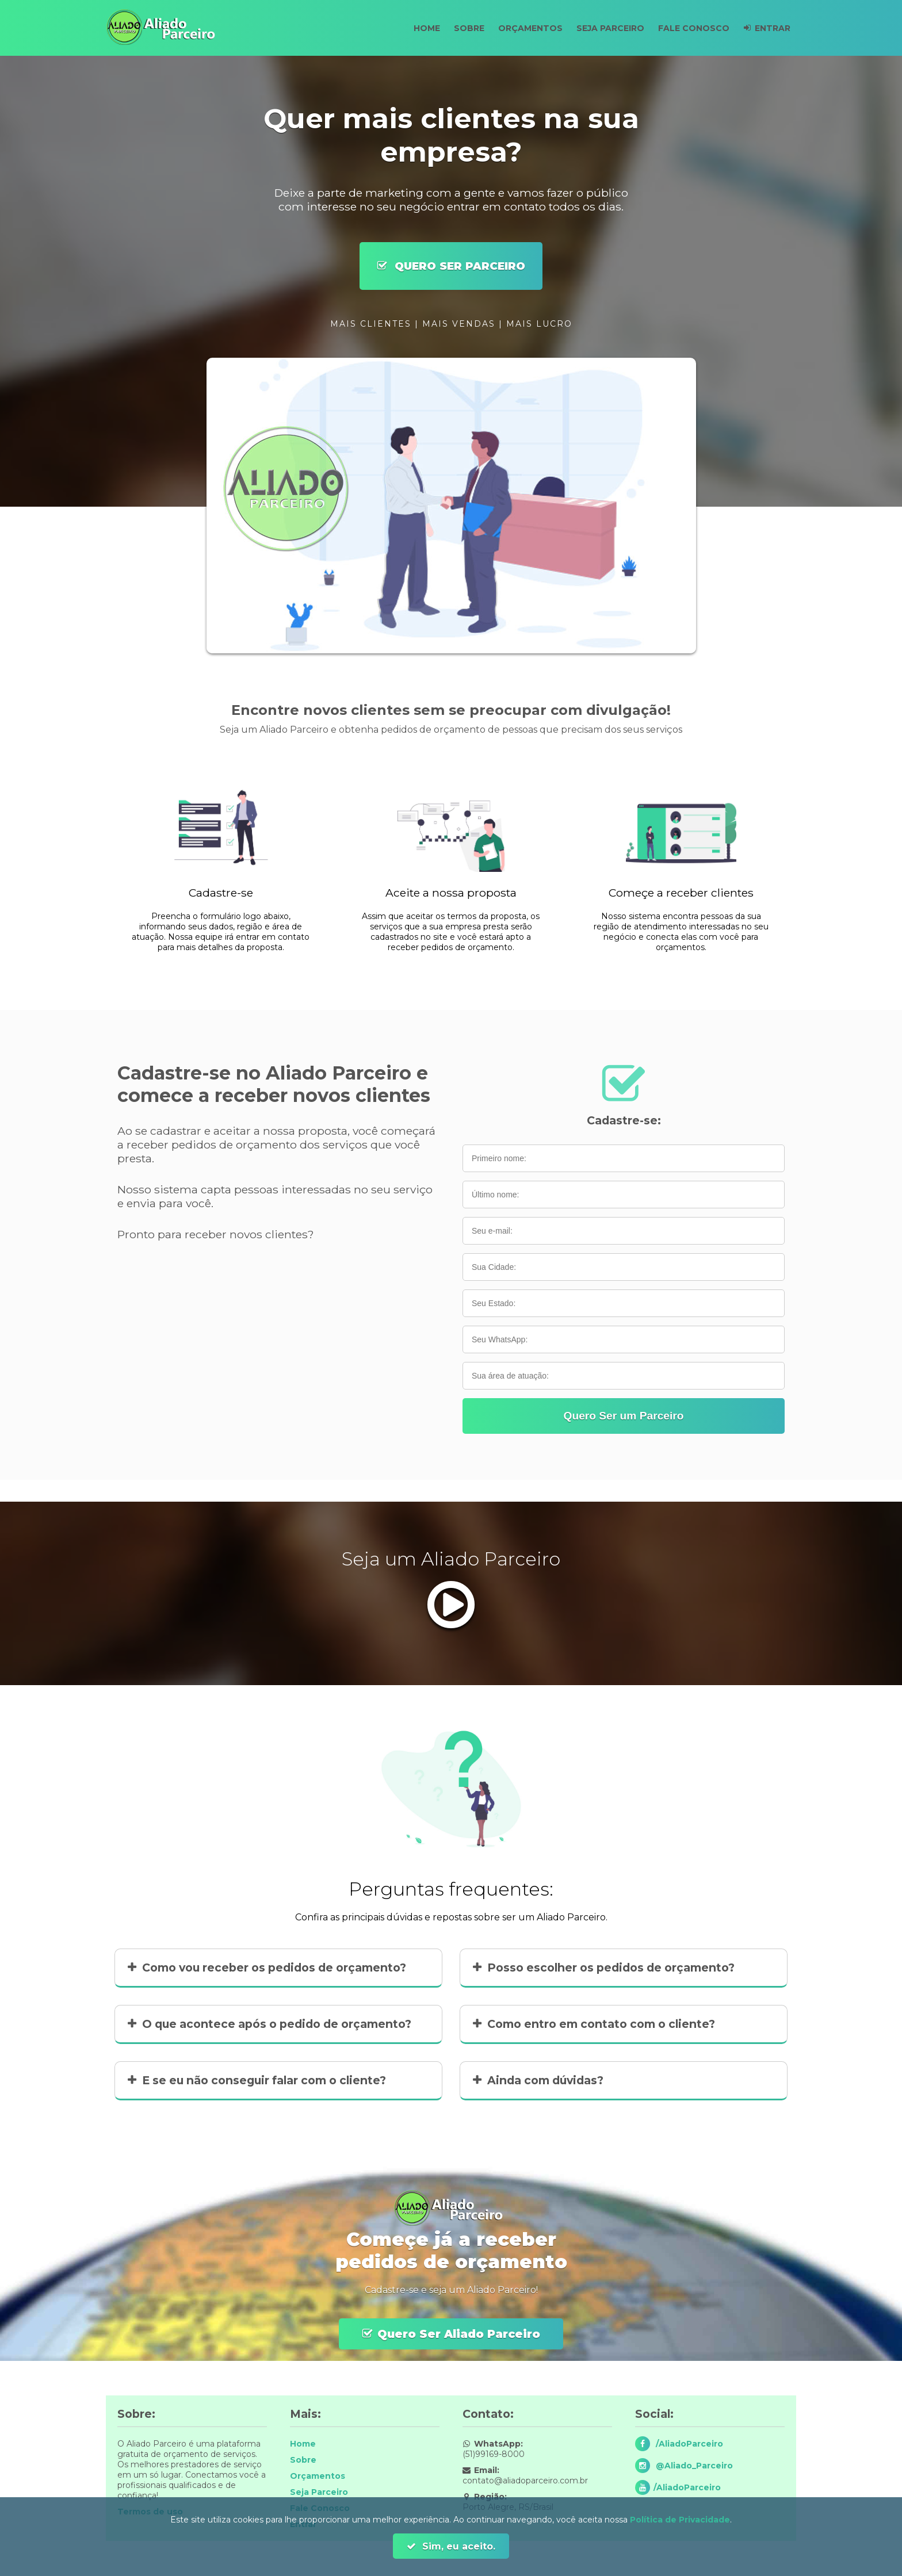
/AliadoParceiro (688, 2444)
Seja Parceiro (605, 28)
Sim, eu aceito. (457, 2546)
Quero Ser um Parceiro (623, 1416)
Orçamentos (522, 28)
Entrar (771, 28)
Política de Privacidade (680, 2519)
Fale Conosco (690, 28)
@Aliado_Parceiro (693, 2466)
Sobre (459, 28)
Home (414, 28)
